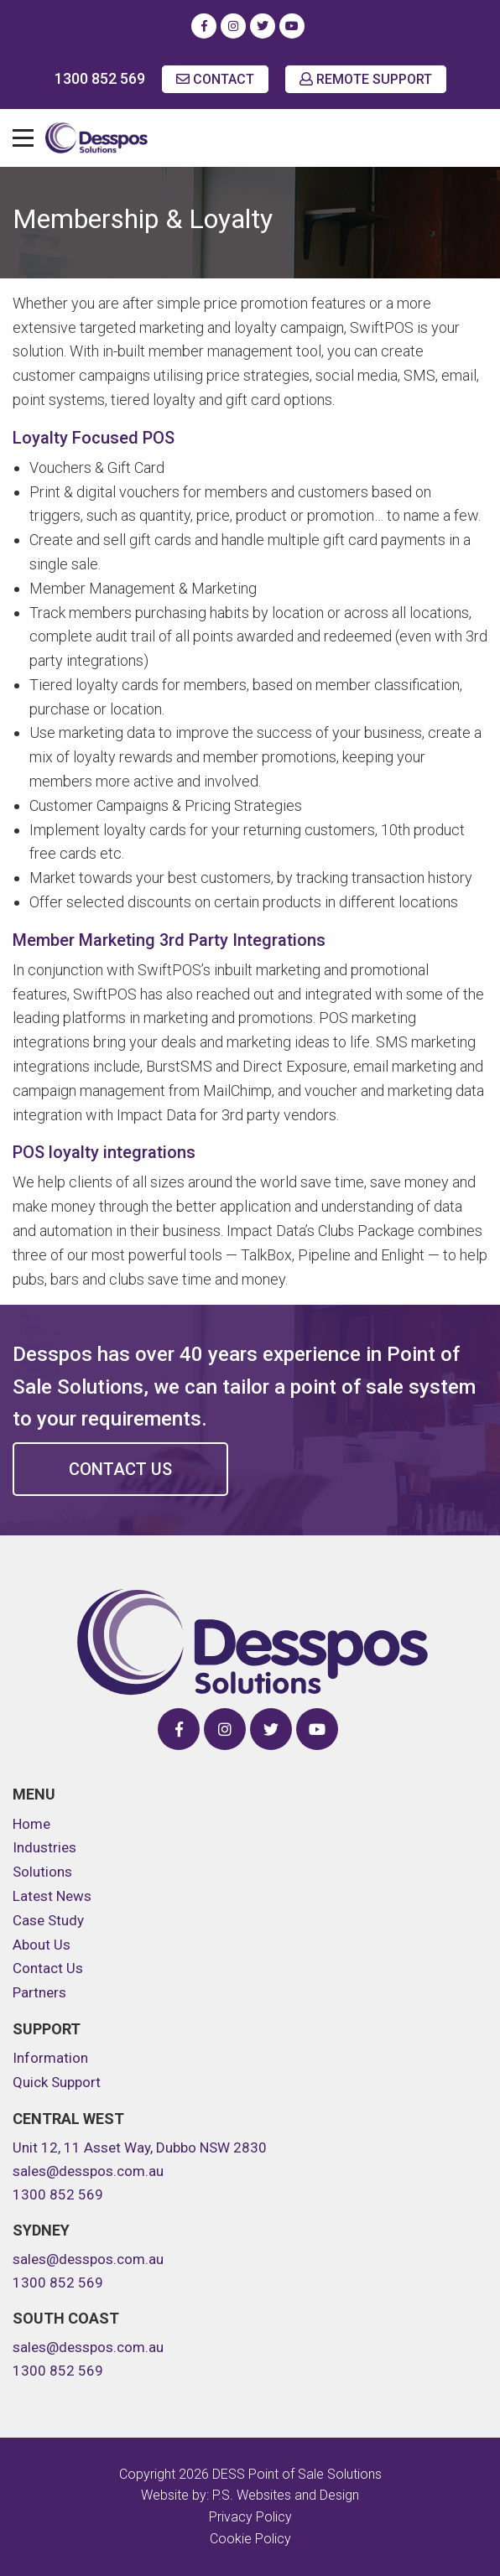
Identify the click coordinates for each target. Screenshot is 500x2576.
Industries (44, 1847)
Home (31, 1823)
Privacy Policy (250, 2517)
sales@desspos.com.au (88, 2171)
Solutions (42, 1871)
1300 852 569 (100, 78)
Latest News (52, 1896)
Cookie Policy (250, 2539)
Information (50, 2057)
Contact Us (120, 1469)
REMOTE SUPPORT (365, 79)
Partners (39, 1992)
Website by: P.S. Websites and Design (250, 2495)
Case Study (48, 1920)
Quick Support (57, 2082)
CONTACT (215, 79)
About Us (41, 1944)
